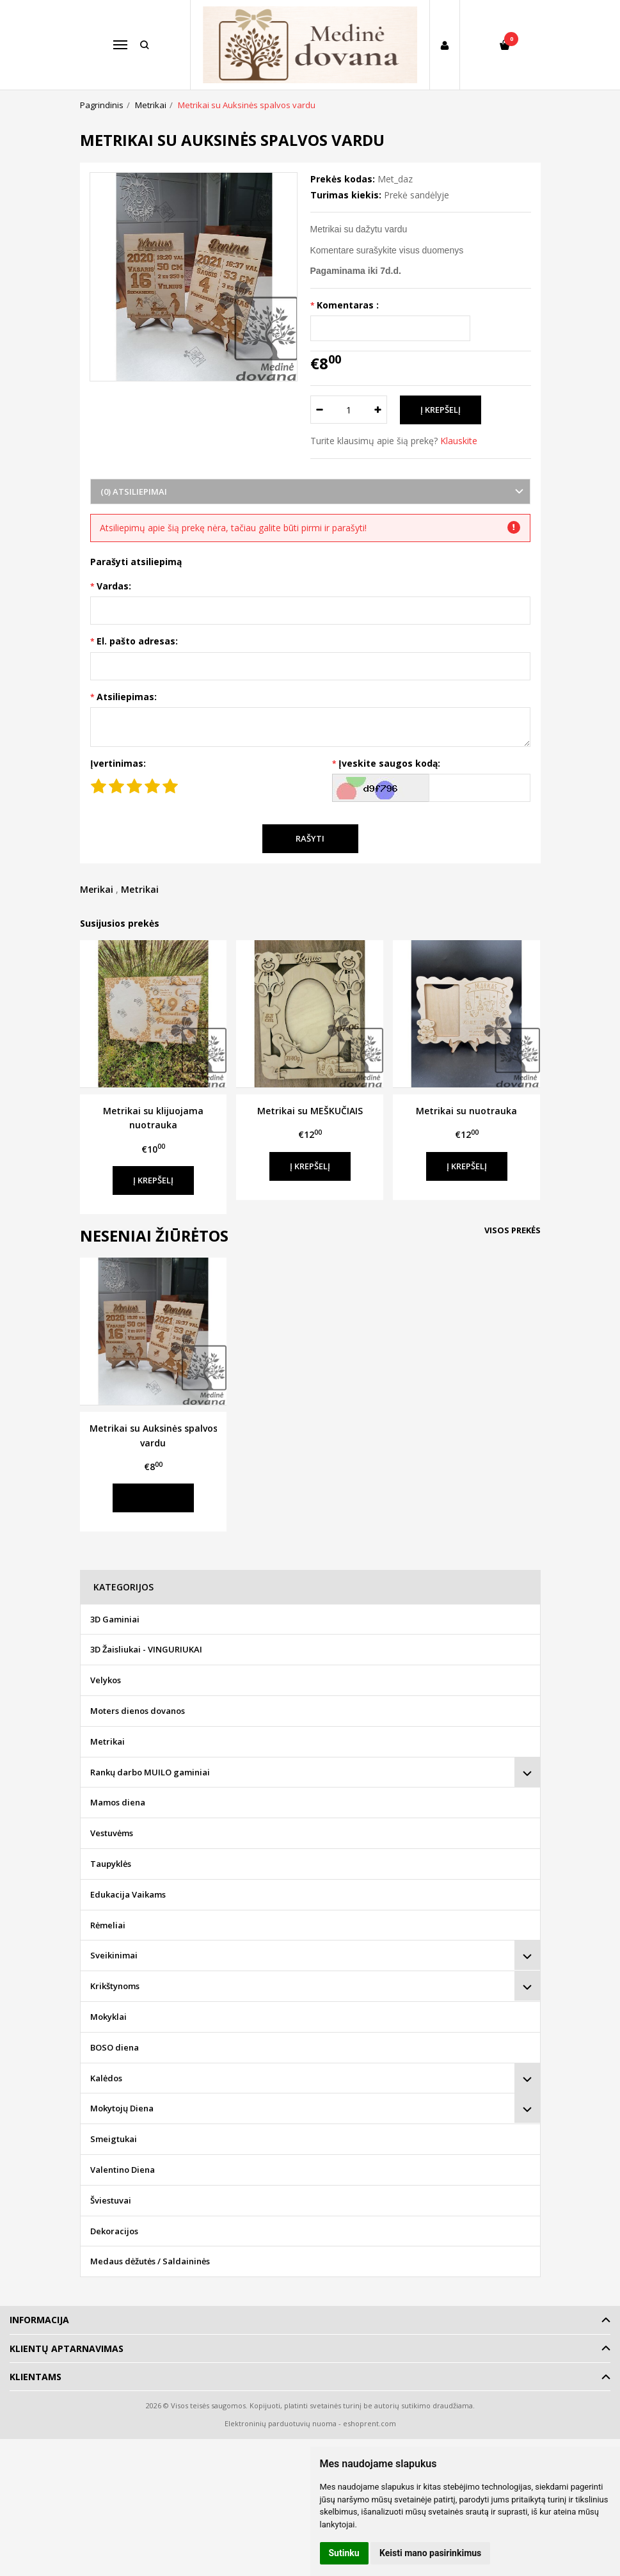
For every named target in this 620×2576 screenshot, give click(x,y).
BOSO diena (114, 2047)
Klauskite (458, 441)
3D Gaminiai (114, 1619)
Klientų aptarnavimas (66, 2348)
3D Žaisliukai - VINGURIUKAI (146, 1649)
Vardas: (114, 586)
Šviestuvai (110, 2200)
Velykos (105, 1680)
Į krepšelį (153, 1180)
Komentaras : (348, 305)
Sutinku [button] (344, 2553)
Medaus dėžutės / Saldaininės (150, 2261)
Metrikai (140, 889)
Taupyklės (110, 1863)
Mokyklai (108, 2016)
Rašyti (310, 838)
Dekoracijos (114, 2231)
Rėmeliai (107, 1925)
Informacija (39, 2320)
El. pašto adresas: (137, 641)
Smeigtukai (113, 2139)
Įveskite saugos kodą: (389, 763)
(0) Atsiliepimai (133, 491)
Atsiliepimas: (127, 697)
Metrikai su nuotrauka (466, 1111)
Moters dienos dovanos (137, 1710)
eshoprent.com (369, 2423)
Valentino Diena (122, 2169)
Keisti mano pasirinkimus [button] (430, 2553)
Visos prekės (512, 1230)
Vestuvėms (111, 1833)
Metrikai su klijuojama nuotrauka (153, 1118)
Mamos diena (117, 1802)
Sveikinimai (114, 1955)
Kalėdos (106, 2078)
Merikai (96, 889)
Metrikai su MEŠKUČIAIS (310, 1111)
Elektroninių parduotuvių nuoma (281, 2423)
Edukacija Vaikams (128, 1894)
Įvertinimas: (118, 763)
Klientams (35, 2377)
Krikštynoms (114, 1986)
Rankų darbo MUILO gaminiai (150, 1772)
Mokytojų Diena (122, 2108)
